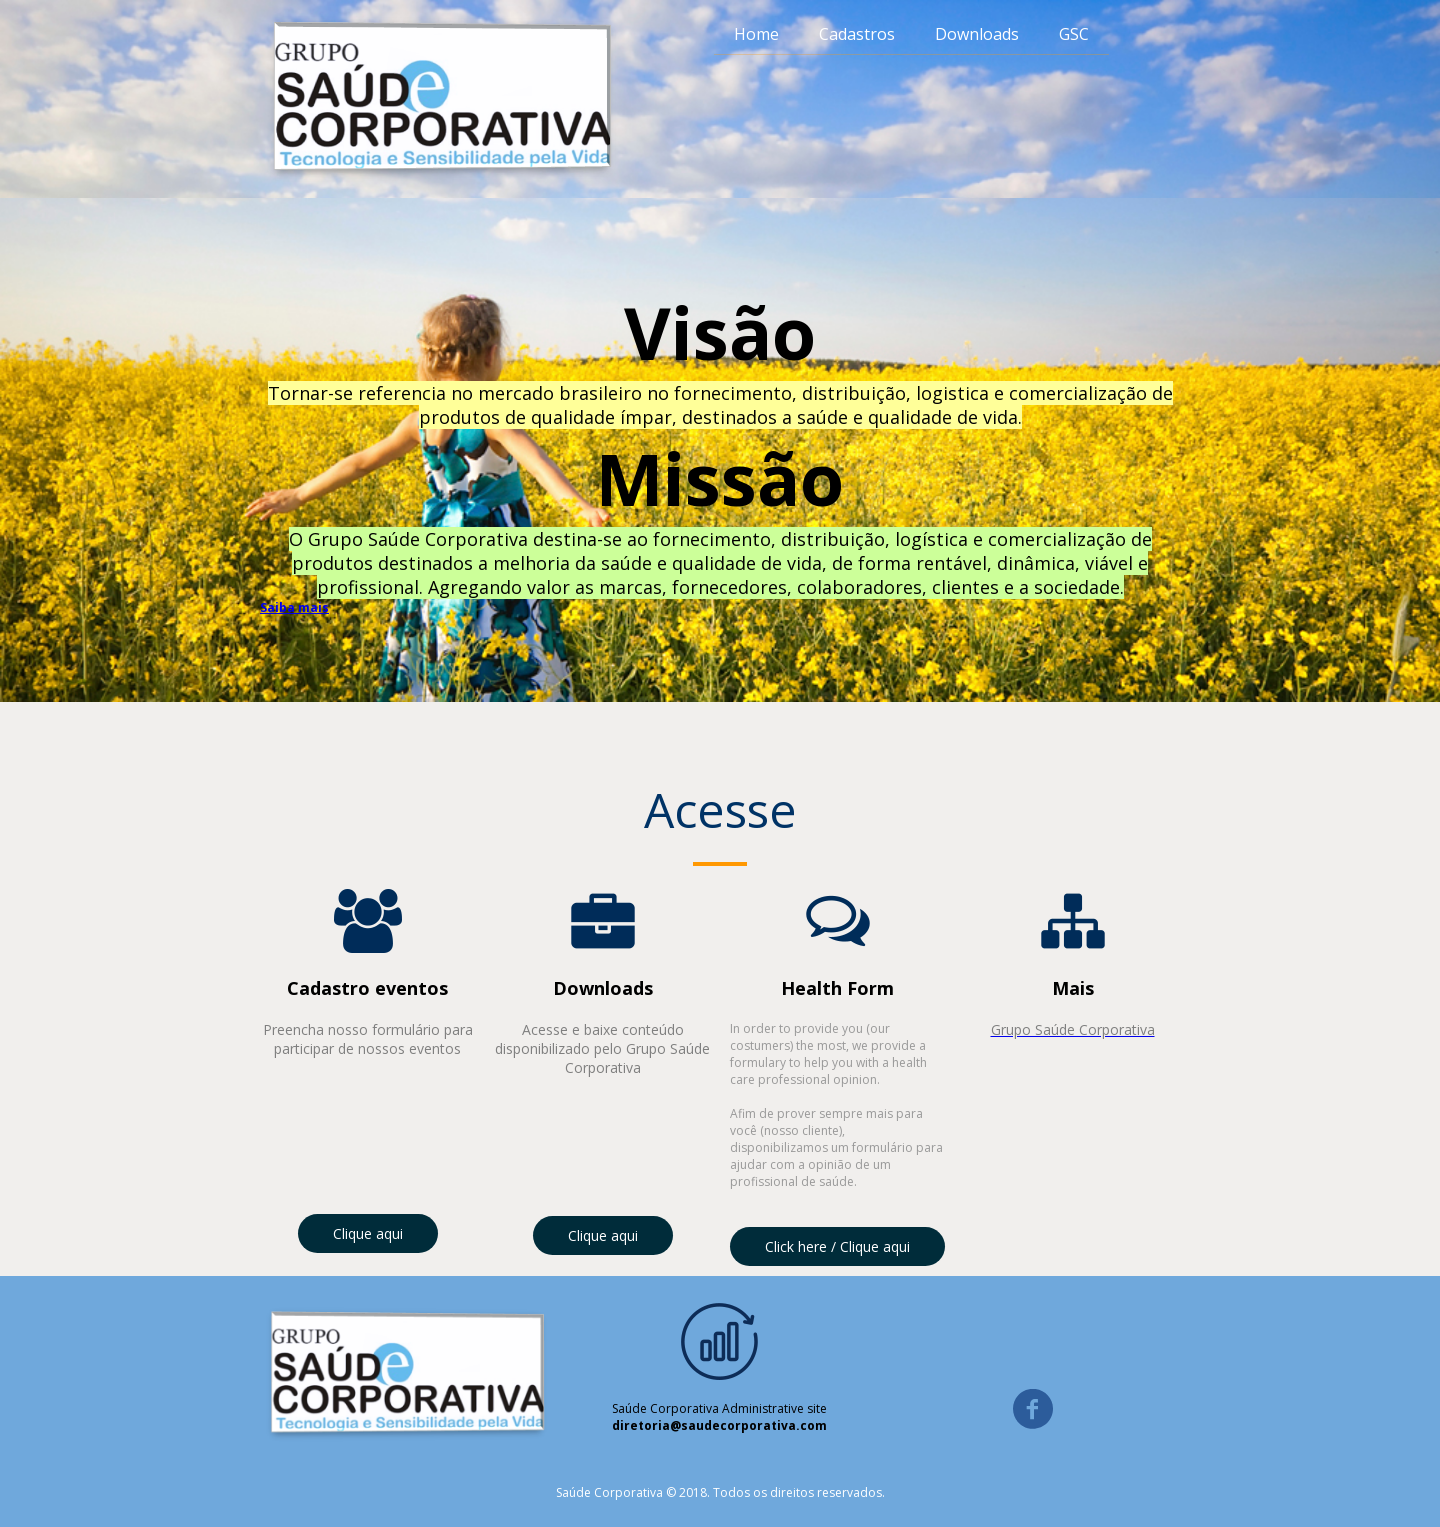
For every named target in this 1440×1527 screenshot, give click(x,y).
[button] (368, 1233)
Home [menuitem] (756, 34)
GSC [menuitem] (1074, 34)
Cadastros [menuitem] (857, 34)
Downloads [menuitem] (977, 34)
